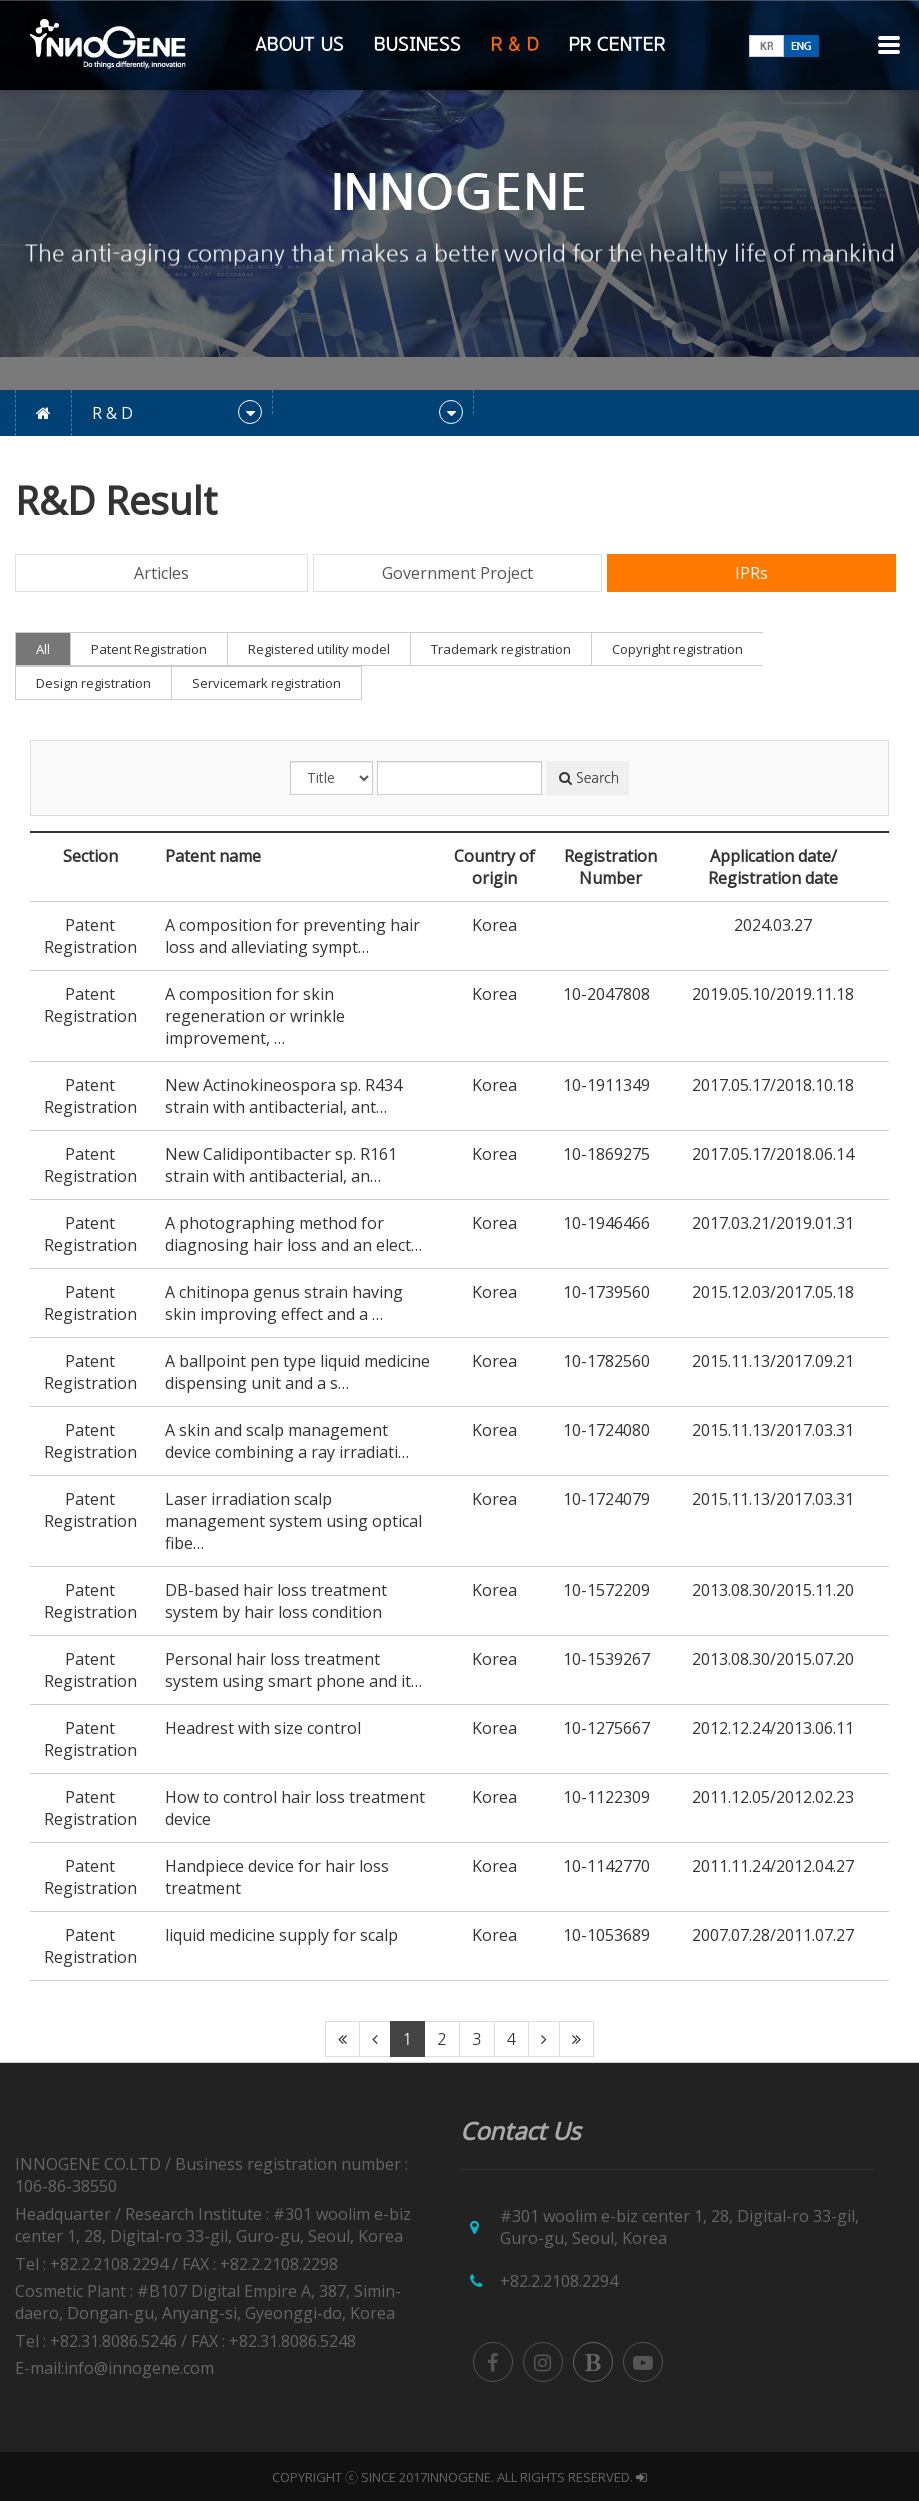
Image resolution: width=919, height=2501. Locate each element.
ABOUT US (299, 45)
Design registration (93, 683)
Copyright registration (677, 649)
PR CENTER (617, 45)
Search (589, 778)
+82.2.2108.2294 (559, 2281)
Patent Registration (149, 649)
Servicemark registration (266, 683)
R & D (515, 45)
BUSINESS (417, 45)
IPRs (751, 573)
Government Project (457, 573)
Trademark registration (501, 649)
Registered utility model (319, 649)
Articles (161, 573)
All (43, 649)
